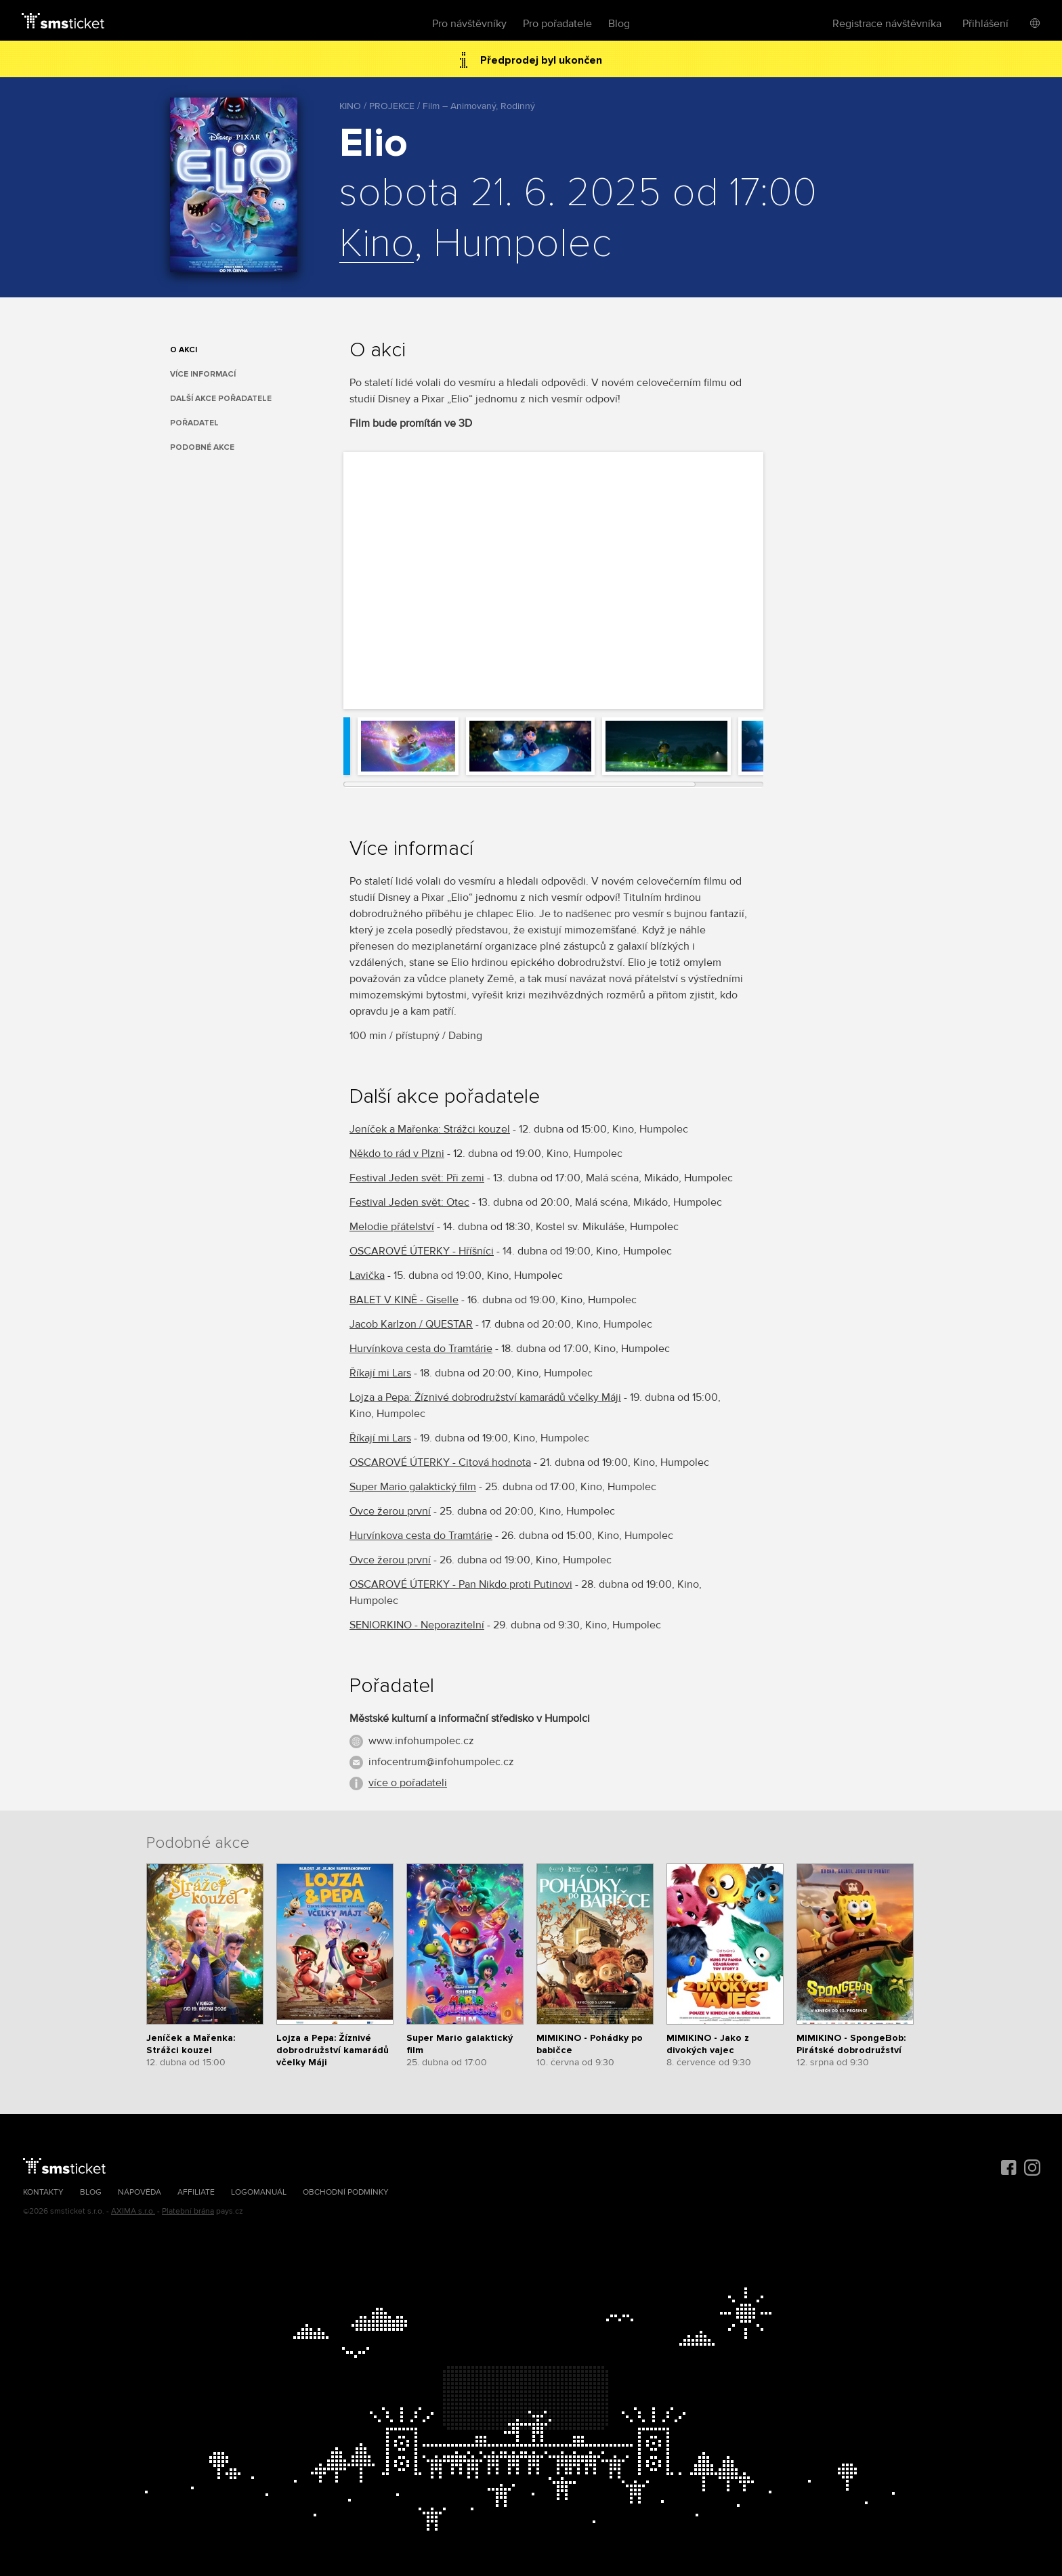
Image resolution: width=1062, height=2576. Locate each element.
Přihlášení (985, 23)
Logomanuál (258, 2192)
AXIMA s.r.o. (133, 2211)
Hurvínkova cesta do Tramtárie (420, 1348)
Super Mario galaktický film (412, 1487)
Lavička (367, 1275)
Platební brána (188, 2211)
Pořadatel (194, 423)
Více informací (203, 374)
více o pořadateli (407, 1783)
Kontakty (43, 2192)
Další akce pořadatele (221, 399)
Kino (376, 244)
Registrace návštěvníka (886, 23)
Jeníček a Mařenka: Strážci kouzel (429, 1129)
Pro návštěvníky (469, 23)
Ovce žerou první (390, 1511)
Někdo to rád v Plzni (396, 1153)
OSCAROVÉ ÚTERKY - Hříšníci (421, 1251)
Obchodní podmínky (346, 2192)
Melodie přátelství (391, 1226)
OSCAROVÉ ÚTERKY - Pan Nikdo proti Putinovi (460, 1584)
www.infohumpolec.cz (421, 1741)
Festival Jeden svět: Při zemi (416, 1178)
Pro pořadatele (557, 23)
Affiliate (196, 2192)
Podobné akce (202, 447)
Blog (619, 23)
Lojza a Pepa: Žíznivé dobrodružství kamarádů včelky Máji (485, 1397)
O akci (183, 350)
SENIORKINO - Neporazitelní (416, 1625)
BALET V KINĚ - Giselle (404, 1300)
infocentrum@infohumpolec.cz (441, 1762)
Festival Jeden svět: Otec (409, 1202)
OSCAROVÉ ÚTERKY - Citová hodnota (440, 1462)
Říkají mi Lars (380, 1373)
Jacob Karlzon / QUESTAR (411, 1324)
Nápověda (139, 2192)
